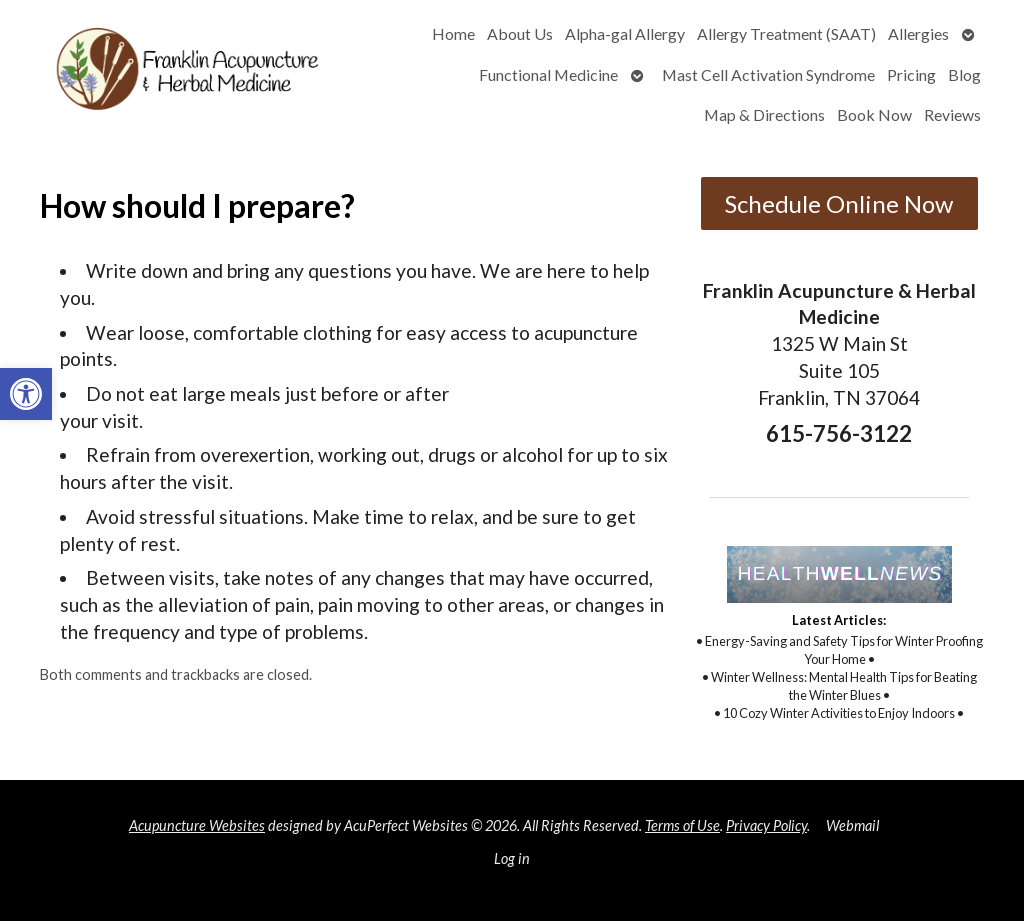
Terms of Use (682, 825)
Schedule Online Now (839, 203)
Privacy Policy (766, 825)
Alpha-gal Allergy (625, 33)
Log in (512, 858)
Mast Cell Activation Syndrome (768, 74)
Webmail (852, 825)
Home (453, 33)
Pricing (911, 74)
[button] (26, 394)
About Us (520, 33)
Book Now (874, 114)
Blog (964, 74)
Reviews (952, 114)
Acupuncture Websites (197, 825)
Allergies (918, 33)
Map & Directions (764, 114)
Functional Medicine (548, 74)
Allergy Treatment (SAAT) (786, 33)
